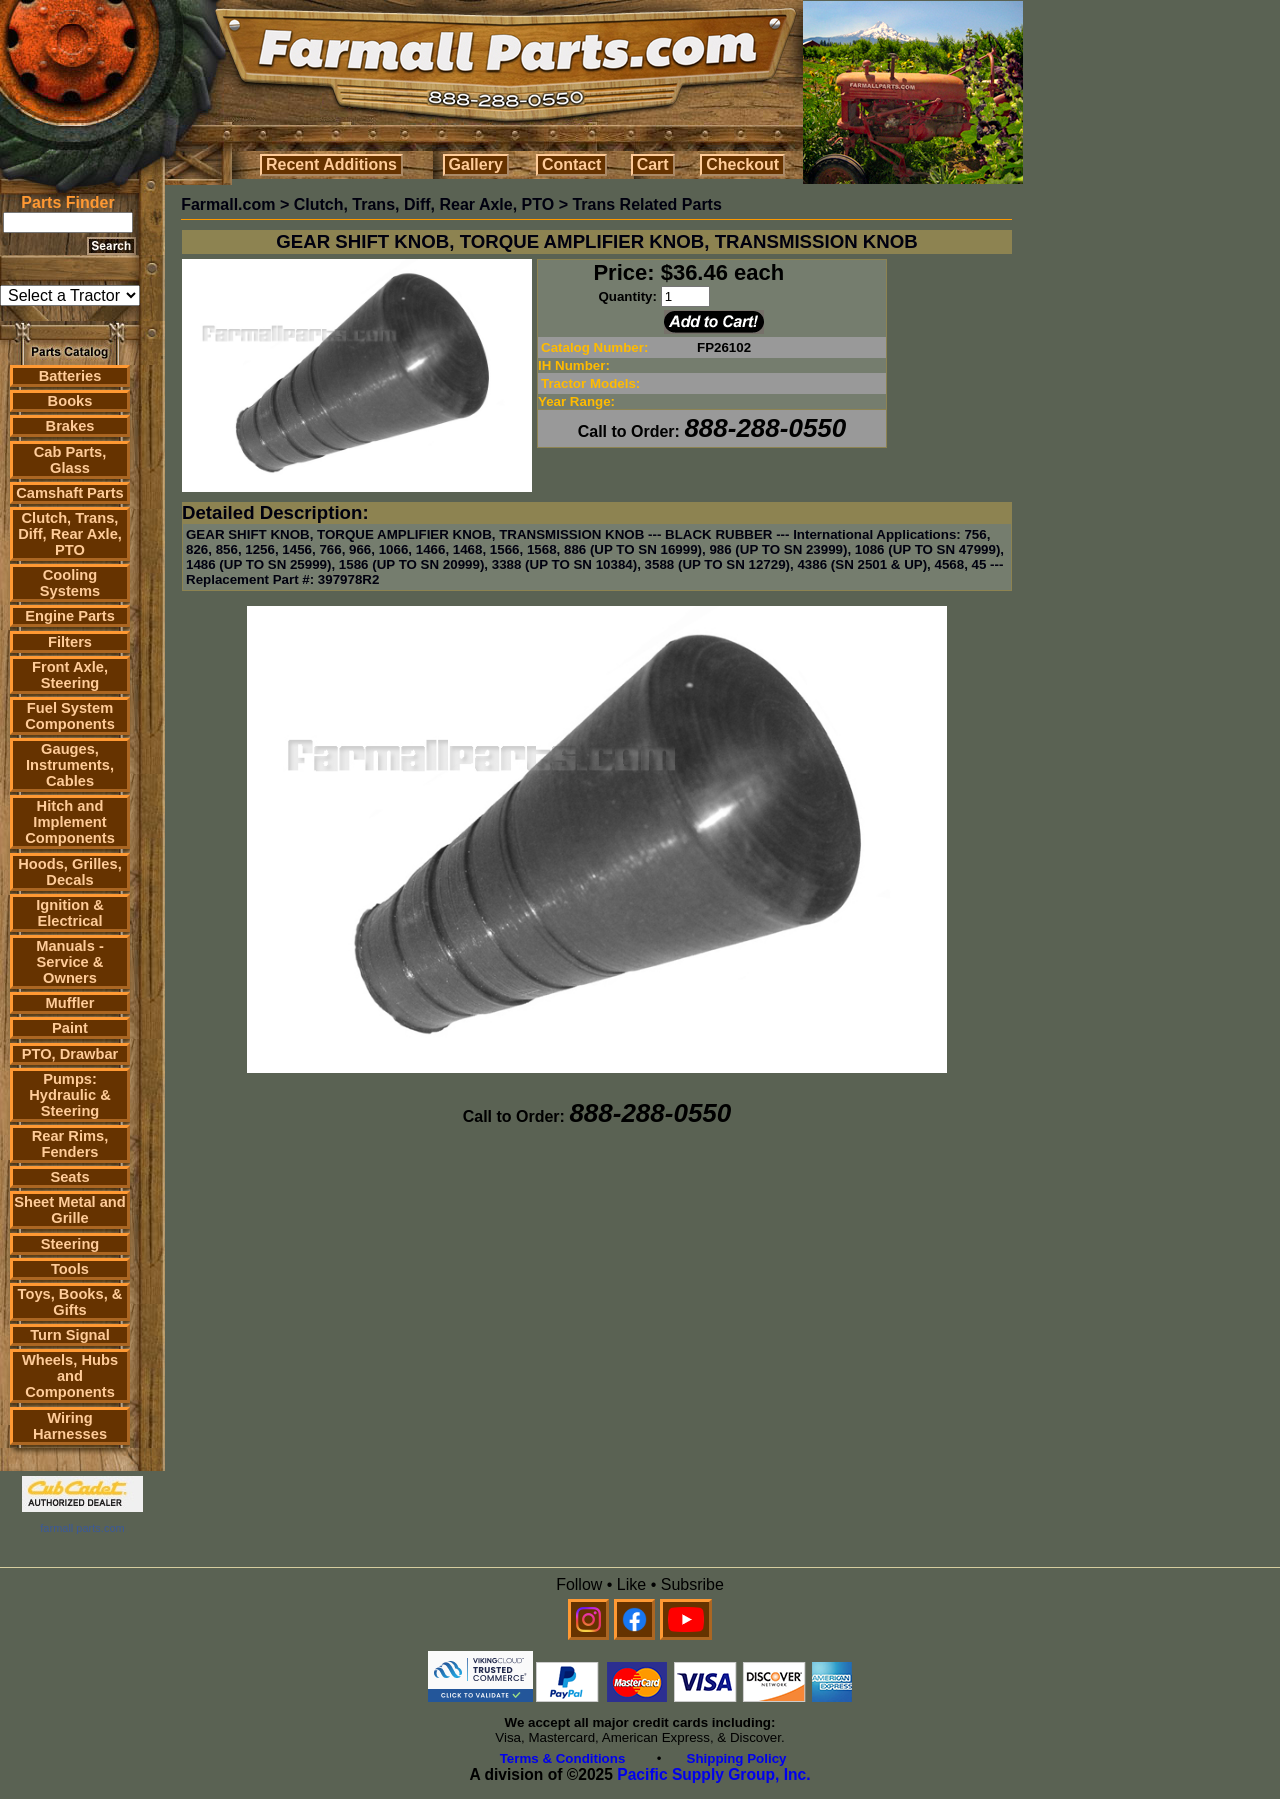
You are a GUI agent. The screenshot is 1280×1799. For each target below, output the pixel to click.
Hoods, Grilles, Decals (69, 872)
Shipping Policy (737, 1758)
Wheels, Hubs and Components (70, 1376)
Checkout (742, 164)
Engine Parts (70, 616)
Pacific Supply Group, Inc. (713, 1774)
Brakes (70, 426)
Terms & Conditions (563, 1758)
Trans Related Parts (646, 204)
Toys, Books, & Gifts (70, 1302)
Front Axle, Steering (70, 675)
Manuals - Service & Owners (70, 962)
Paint (70, 1028)
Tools (70, 1269)
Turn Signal (70, 1335)
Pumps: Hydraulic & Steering (69, 1095)
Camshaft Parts (70, 493)
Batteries (70, 376)
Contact (572, 164)
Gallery (476, 164)
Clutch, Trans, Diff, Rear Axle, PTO (70, 534)
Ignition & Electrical (70, 913)
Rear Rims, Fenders (70, 1144)
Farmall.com (228, 204)
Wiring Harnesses (70, 1426)
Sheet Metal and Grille (70, 1210)
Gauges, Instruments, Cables (70, 765)
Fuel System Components (70, 716)
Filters (70, 642)
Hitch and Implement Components (70, 822)
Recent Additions (331, 164)
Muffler (70, 1003)
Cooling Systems (70, 583)
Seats (69, 1177)
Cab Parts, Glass (70, 460)
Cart (653, 164)
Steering (70, 1244)
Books (70, 401)
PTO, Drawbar (70, 1054)
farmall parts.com (82, 1528)
